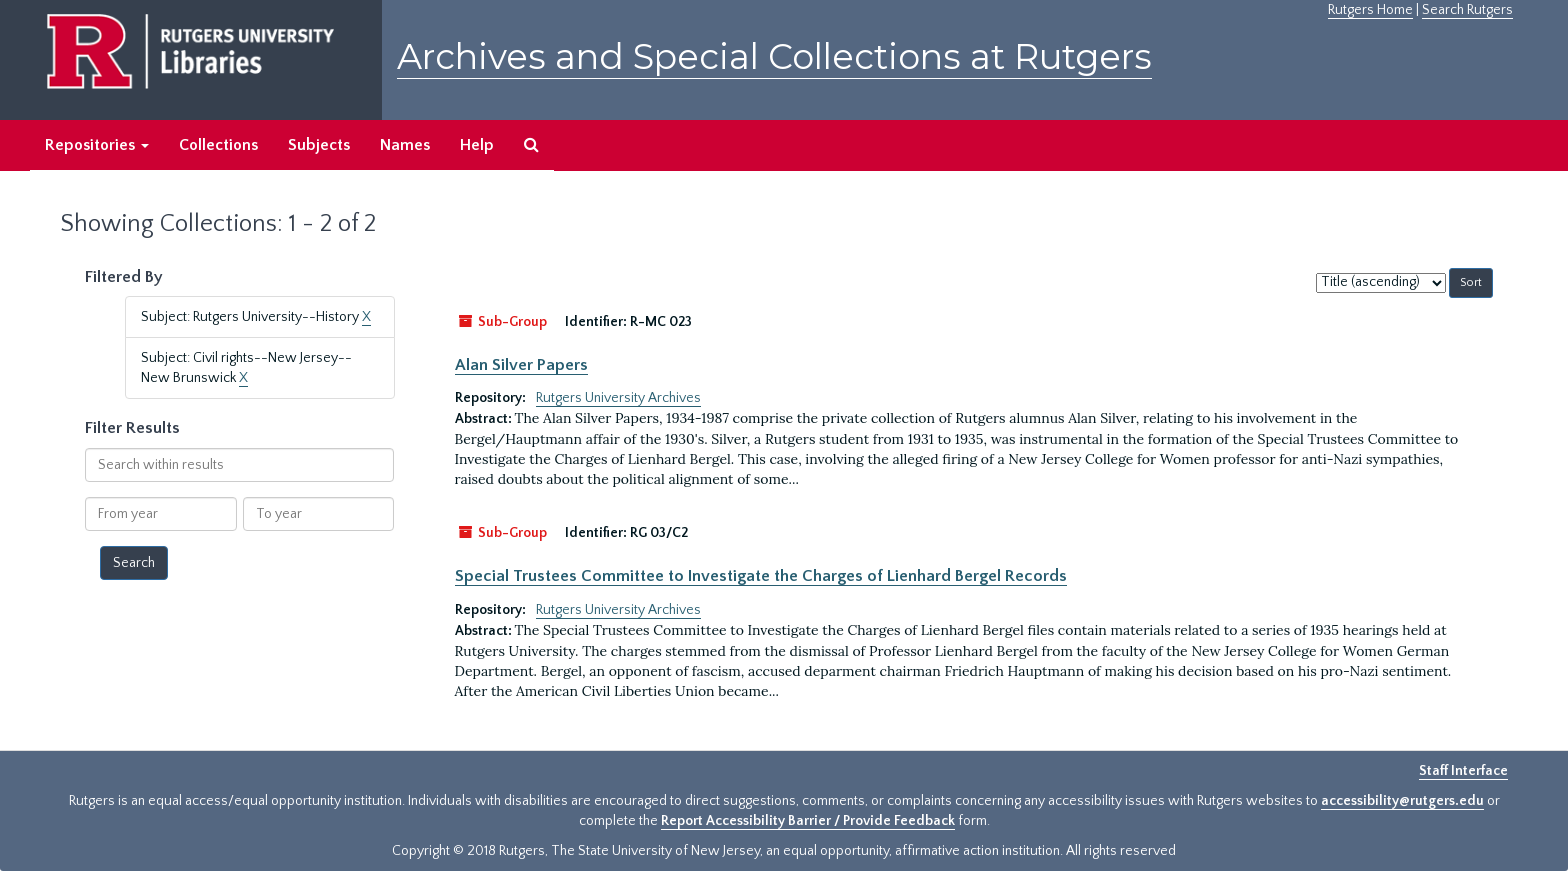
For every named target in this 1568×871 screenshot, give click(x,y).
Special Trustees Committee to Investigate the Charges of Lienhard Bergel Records (761, 576)
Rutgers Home (1370, 10)
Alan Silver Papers (521, 365)
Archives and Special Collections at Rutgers (774, 56)
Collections (218, 145)
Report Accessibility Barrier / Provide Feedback (808, 821)
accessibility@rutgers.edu (1402, 801)
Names (405, 145)
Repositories (97, 145)
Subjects (319, 145)
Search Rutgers (1467, 10)
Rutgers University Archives (618, 398)
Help (477, 145)
